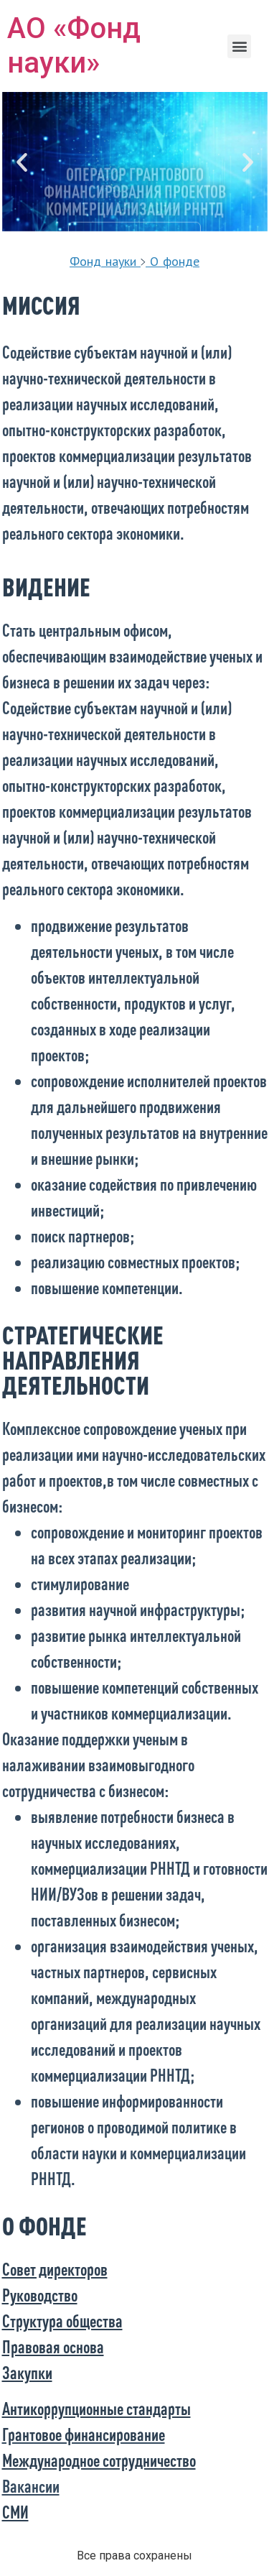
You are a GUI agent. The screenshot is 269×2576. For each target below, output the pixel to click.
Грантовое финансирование (83, 2434)
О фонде (174, 261)
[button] (239, 46)
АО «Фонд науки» (74, 45)
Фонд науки (103, 261)
